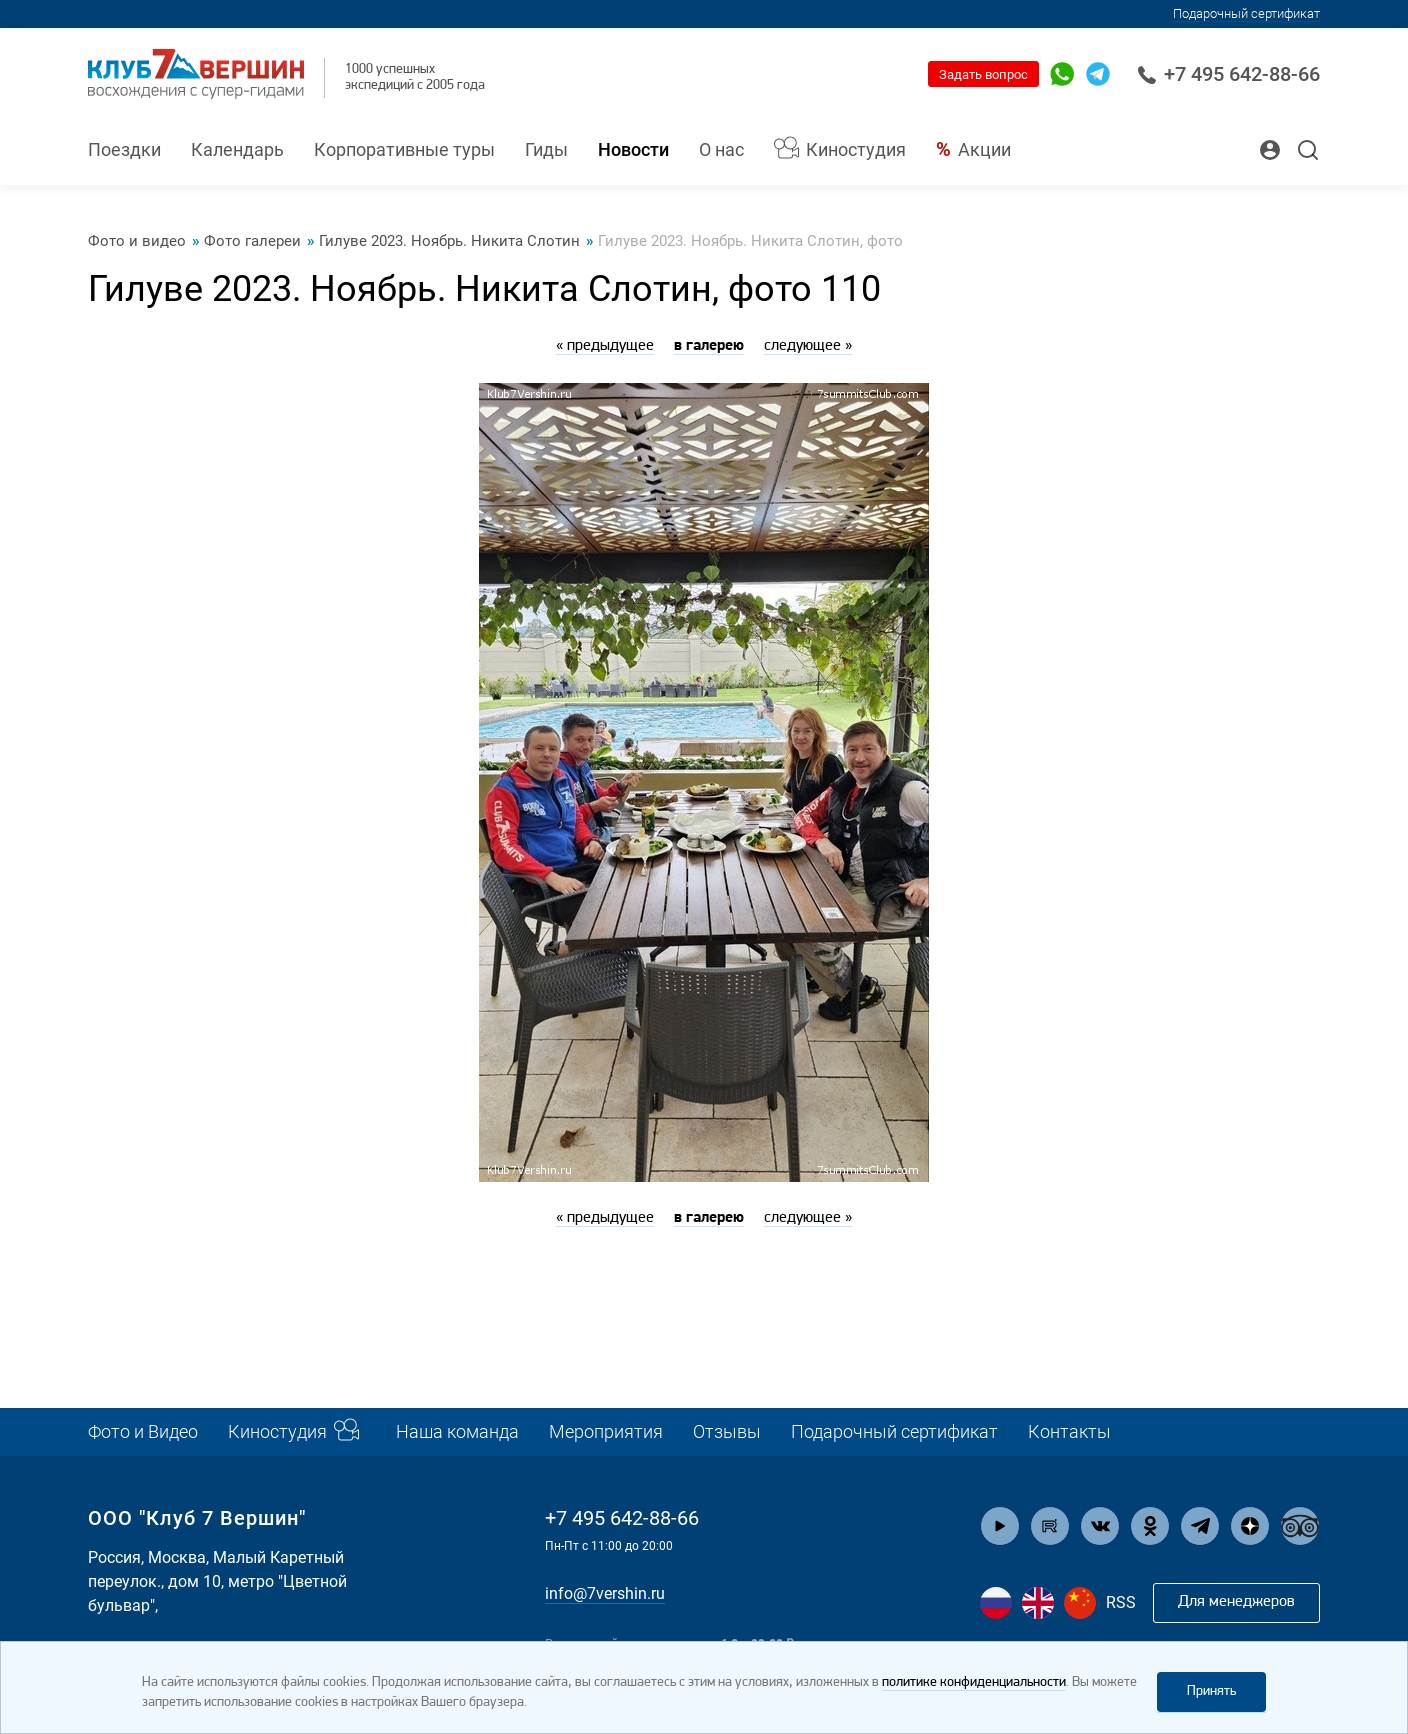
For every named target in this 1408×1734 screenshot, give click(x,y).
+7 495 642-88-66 (1228, 74)
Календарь (237, 149)
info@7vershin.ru (605, 1593)
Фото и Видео (143, 1431)
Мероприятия (606, 1431)
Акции (984, 149)
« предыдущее (605, 346)
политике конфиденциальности (974, 1682)
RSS (1121, 1602)
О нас (721, 149)
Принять (1211, 1691)
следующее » (808, 346)
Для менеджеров (1236, 1602)
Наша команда (457, 1431)
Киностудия (856, 149)
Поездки (124, 149)
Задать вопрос (983, 74)
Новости (633, 149)
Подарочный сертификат (1246, 13)
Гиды (546, 149)
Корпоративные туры (404, 149)
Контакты (1069, 1431)
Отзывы (727, 1431)
